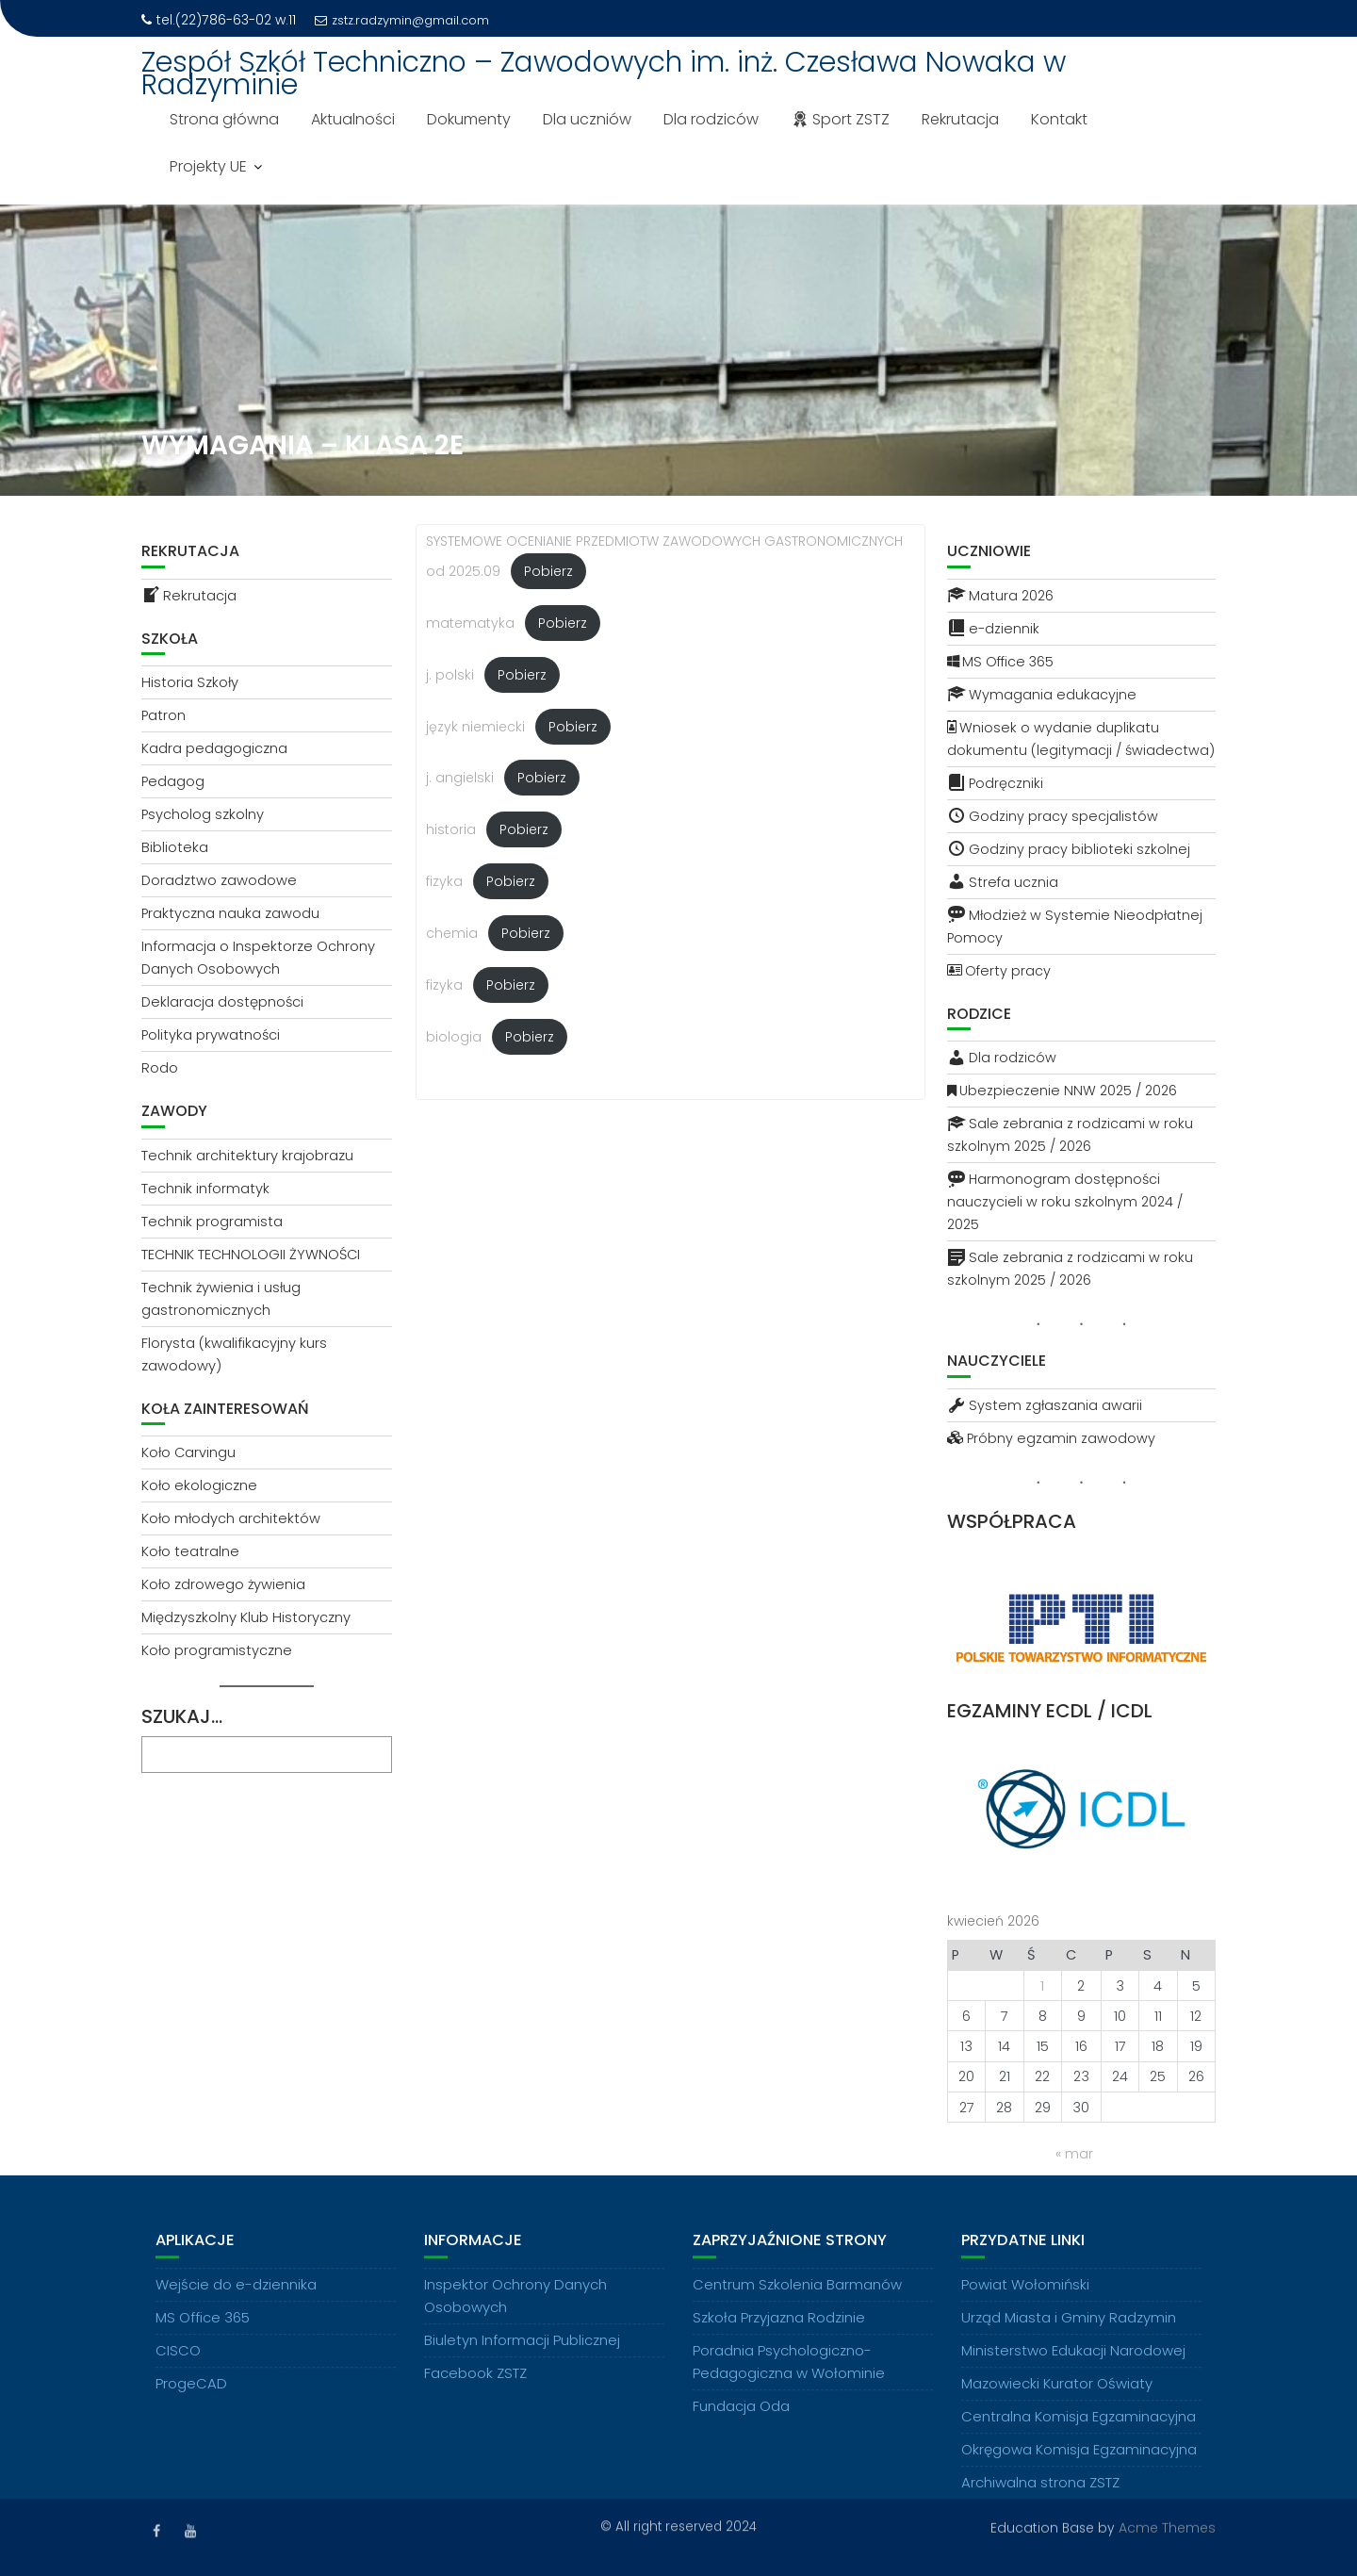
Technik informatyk (205, 1188)
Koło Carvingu (188, 1452)
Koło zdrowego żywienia (223, 1584)
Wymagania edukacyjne (1041, 694)
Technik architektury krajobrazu (247, 1155)
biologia (454, 1036)
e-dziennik (993, 628)
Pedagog (172, 781)
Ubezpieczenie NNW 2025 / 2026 (1062, 1090)
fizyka (444, 881)
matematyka (470, 623)
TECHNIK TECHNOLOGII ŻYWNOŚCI (250, 1254)
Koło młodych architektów (230, 1518)
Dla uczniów (587, 119)
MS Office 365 (1000, 661)
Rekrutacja (960, 119)
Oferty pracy (999, 970)
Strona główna (224, 119)
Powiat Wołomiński (1025, 2302)
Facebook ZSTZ (475, 2391)
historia (451, 829)
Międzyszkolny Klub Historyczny (246, 1617)
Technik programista (212, 1221)
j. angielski (460, 777)
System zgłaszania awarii (1044, 1405)
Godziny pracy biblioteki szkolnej (1068, 849)
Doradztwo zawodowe (219, 880)
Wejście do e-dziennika (236, 2302)
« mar (1074, 2153)
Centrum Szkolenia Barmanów (797, 2302)
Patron (163, 715)
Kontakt (1059, 119)
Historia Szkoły (189, 682)
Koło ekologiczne (199, 1485)
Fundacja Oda (741, 2424)
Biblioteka (174, 847)
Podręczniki (995, 783)
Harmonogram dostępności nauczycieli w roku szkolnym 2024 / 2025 (1065, 1202)
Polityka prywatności (210, 1034)
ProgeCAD (191, 2401)
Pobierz (548, 571)
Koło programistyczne (216, 1650)
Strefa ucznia (1002, 882)
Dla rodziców (711, 119)
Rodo (159, 1067)
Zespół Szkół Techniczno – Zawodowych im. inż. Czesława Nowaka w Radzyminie (603, 73)
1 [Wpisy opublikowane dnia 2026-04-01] (1042, 1985)
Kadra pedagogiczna (214, 748)
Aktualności (353, 119)
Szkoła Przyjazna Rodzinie (779, 2335)
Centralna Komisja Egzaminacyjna (1078, 2434)
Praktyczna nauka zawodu (230, 913)
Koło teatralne (190, 1551)
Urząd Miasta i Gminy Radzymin (1068, 2335)
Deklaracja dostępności (222, 1002)
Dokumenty (469, 119)
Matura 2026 (1000, 595)
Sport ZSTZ (840, 119)
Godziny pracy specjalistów (1052, 816)
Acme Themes (1167, 2526)
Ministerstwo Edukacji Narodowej (1073, 2368)
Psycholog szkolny (202, 814)
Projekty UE (208, 166)
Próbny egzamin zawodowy (1051, 1438)
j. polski (450, 674)
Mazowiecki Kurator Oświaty (1057, 2401)
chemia (452, 933)
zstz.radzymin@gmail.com (402, 20)
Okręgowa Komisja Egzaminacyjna (1079, 2467)
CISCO (178, 2368)
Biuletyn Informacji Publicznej (522, 2358)
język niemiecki (475, 726)
